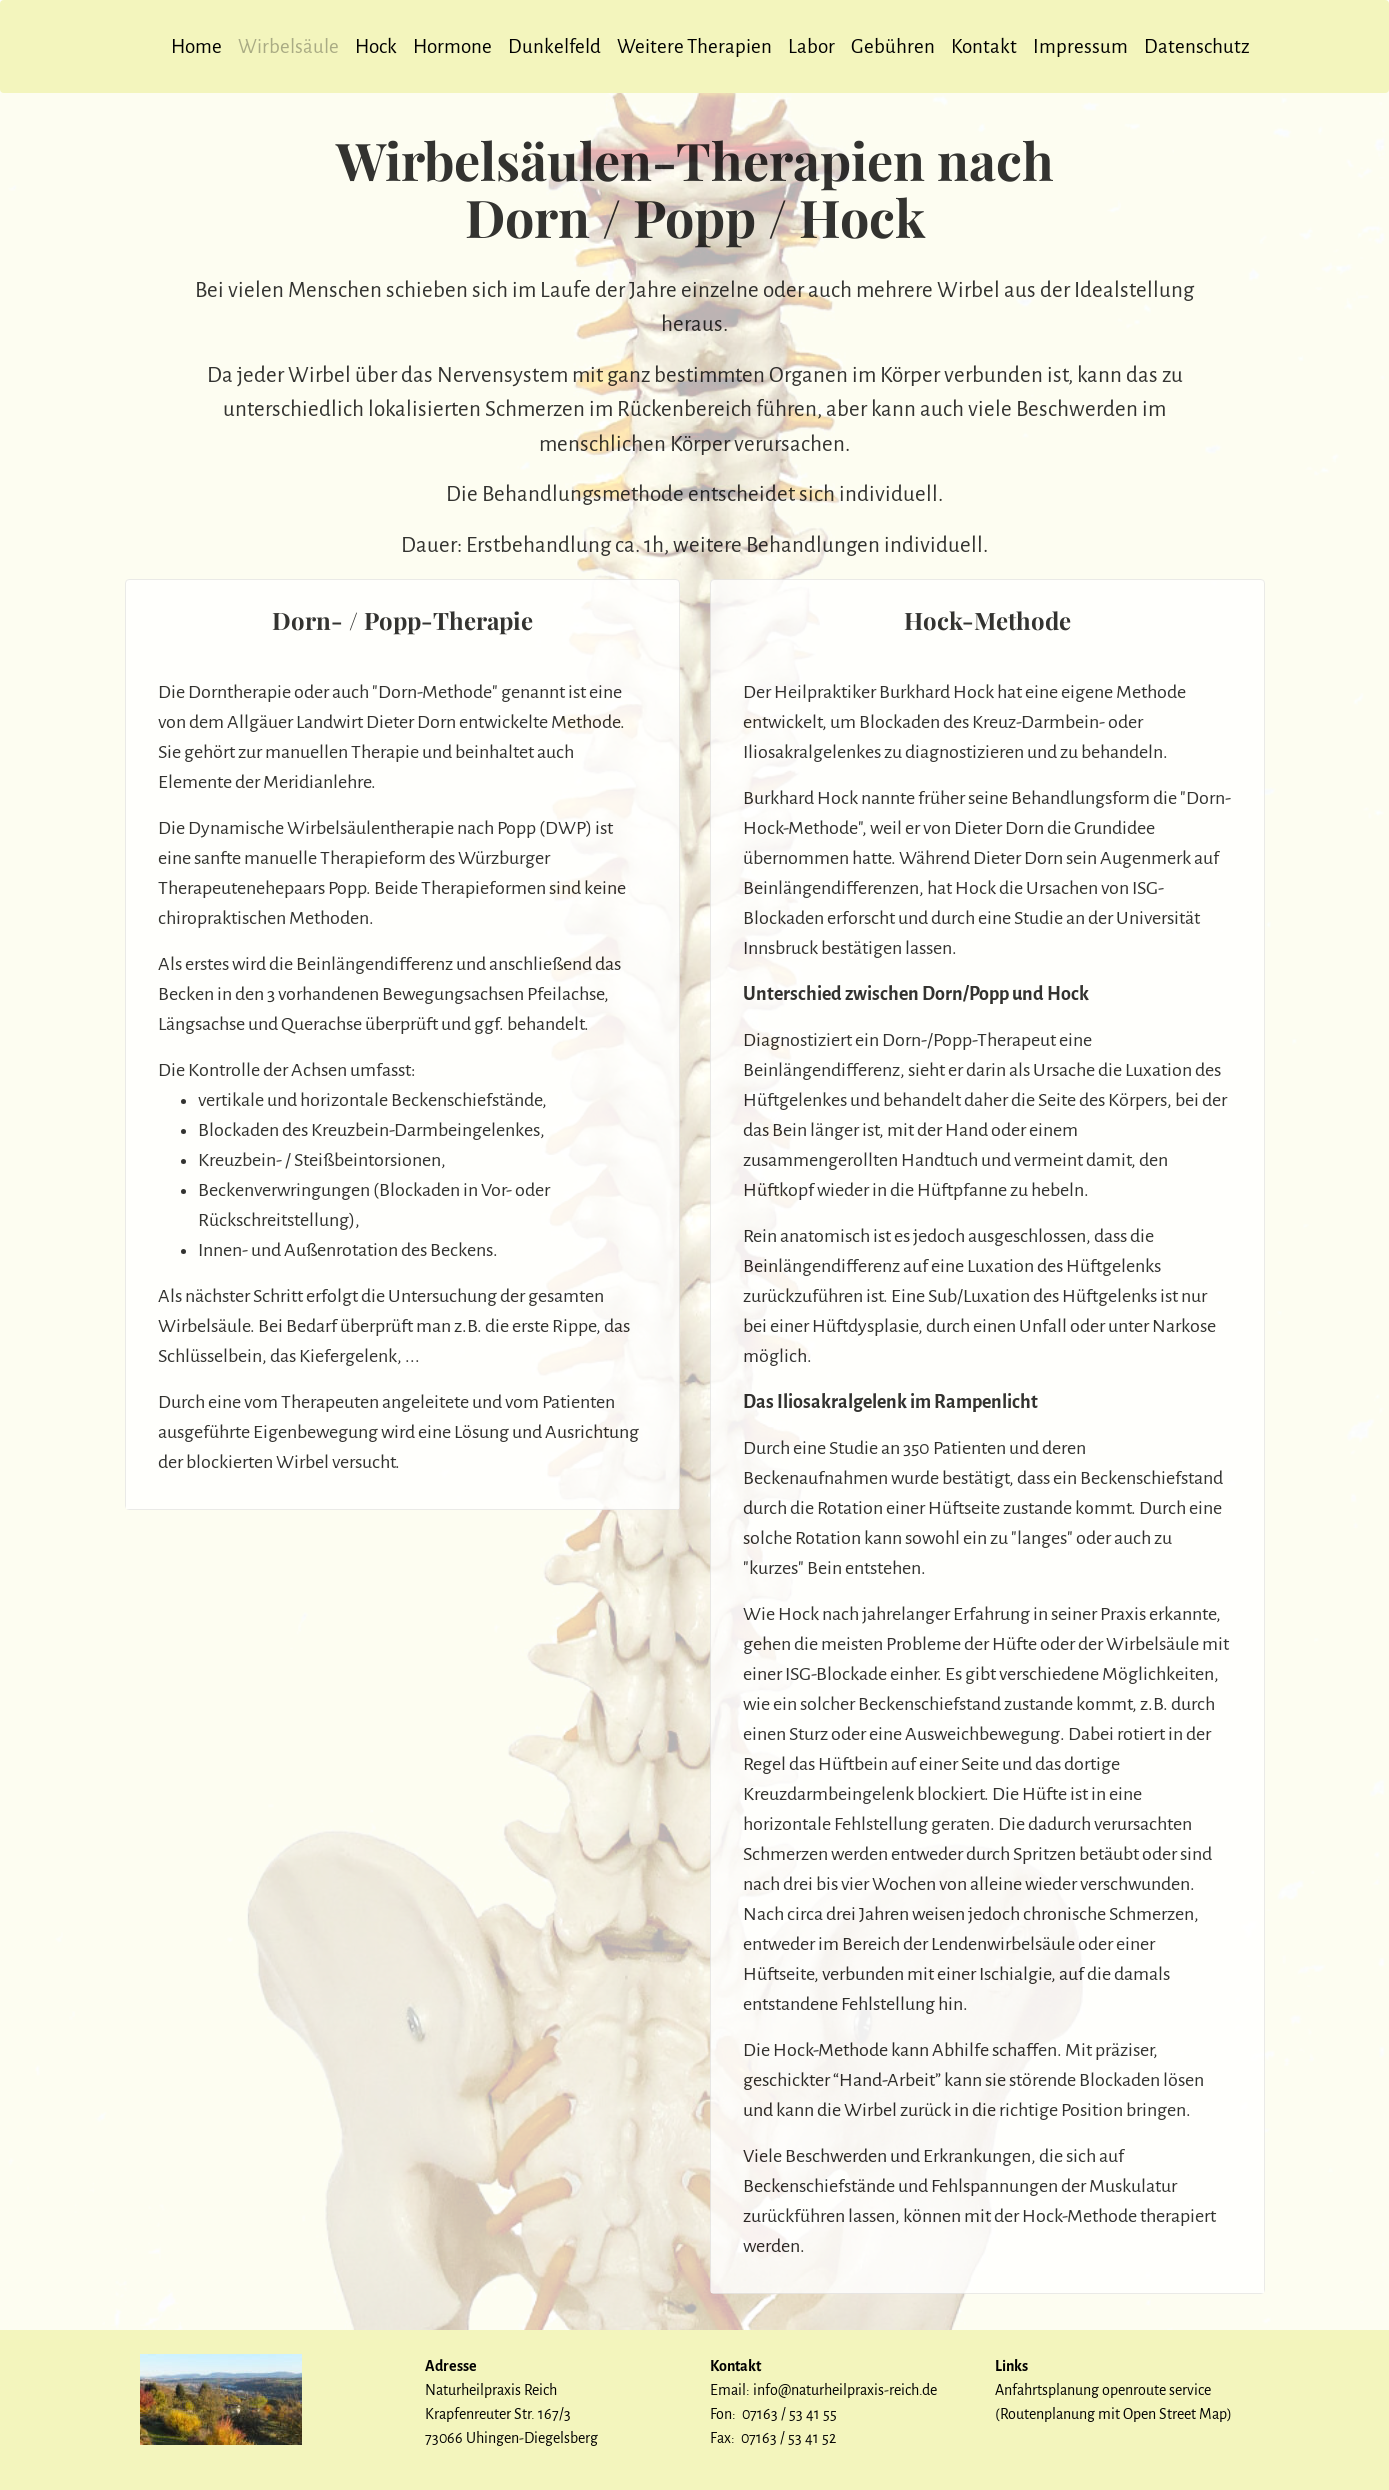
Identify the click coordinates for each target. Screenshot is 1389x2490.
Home (196, 46)
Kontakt (984, 46)
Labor (811, 46)
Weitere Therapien (694, 46)
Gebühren (893, 46)
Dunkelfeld (554, 46)
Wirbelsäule (288, 46)
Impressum (1080, 46)
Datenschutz (1197, 46)
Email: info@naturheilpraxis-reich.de (823, 2390)
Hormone (452, 46)
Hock (376, 46)
